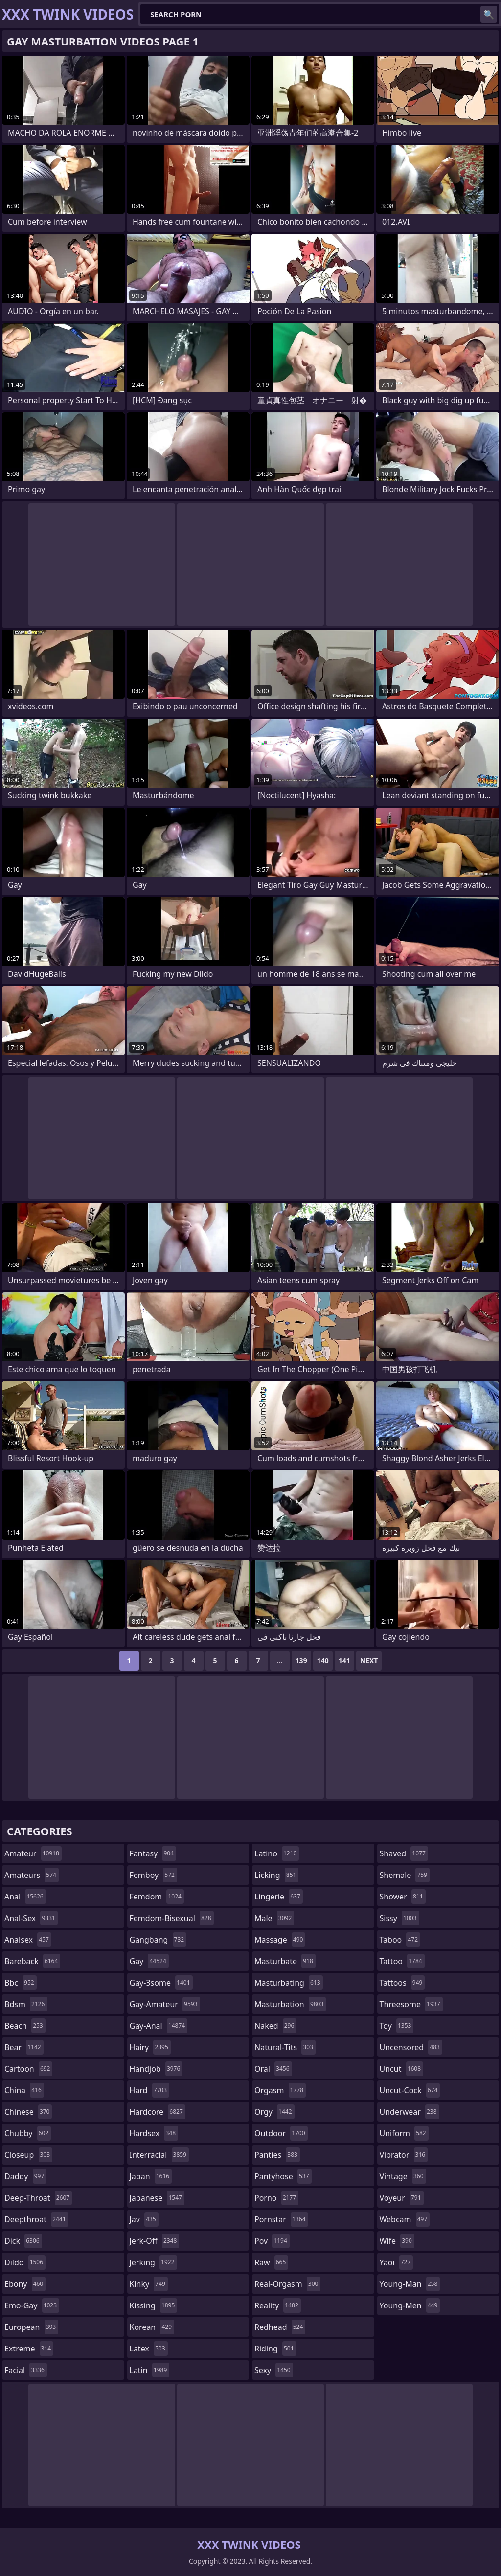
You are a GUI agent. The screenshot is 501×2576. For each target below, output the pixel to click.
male (274, 1918)
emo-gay (31, 2305)
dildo (25, 2262)
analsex (27, 1939)
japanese (157, 2198)
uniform (404, 2133)
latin (150, 2370)
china (24, 2090)
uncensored (411, 2047)
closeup (28, 2154)
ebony (25, 2284)
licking (276, 1875)
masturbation (290, 2004)
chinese (28, 2111)
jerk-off (155, 2241)
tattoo (402, 1961)
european (31, 2327)
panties (277, 2154)
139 (301, 1660)
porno (276, 2198)
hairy (150, 2047)
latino (276, 1853)
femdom (157, 1896)
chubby (27, 2133)
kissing (154, 2305)
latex (149, 2348)
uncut (402, 2068)
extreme (28, 2348)
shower (403, 1896)
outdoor (281, 2133)
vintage (403, 2176)
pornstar (281, 2219)
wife (397, 2241)
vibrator (404, 2154)
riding (275, 2348)
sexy (273, 2370)
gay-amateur (165, 2004)
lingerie (278, 1896)
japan (151, 2176)
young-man (410, 2284)
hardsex (154, 2133)
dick (23, 2241)
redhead (279, 2327)
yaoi (396, 2262)
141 (344, 1660)
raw (271, 2262)
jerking (153, 2262)
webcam (405, 2219)
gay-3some (161, 1982)
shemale (405, 1875)
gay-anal (159, 2025)
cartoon (28, 2068)
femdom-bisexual (172, 1918)
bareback (32, 1961)
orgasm (280, 2090)
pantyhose (283, 2176)
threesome (411, 2004)
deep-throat (38, 2198)
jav (144, 2219)
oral (273, 2068)
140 (323, 1660)
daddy (25, 2176)
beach (25, 2025)
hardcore (157, 2111)
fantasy (153, 1853)
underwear (409, 2111)
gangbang (158, 1939)
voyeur (402, 2198)
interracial (159, 2154)
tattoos (402, 1982)
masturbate (285, 1961)
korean (152, 2327)
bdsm (25, 2004)
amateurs (31, 1875)
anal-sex (31, 1918)
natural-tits (285, 2047)
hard (150, 2090)
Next (369, 1660)
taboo (400, 1939)
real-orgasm (287, 2284)
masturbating (288, 1982)
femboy (153, 1875)
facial (25, 2370)
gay (149, 1961)
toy (397, 2025)
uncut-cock (410, 2090)
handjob (156, 2068)
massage (279, 1939)
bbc (20, 1982)
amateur (33, 1853)
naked (275, 2025)
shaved (404, 1853)
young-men (410, 2305)
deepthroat (36, 2219)
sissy (399, 1918)
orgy (274, 2111)
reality (277, 2305)
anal (25, 1896)
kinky (149, 2284)
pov (272, 2241)
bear (24, 2047)
